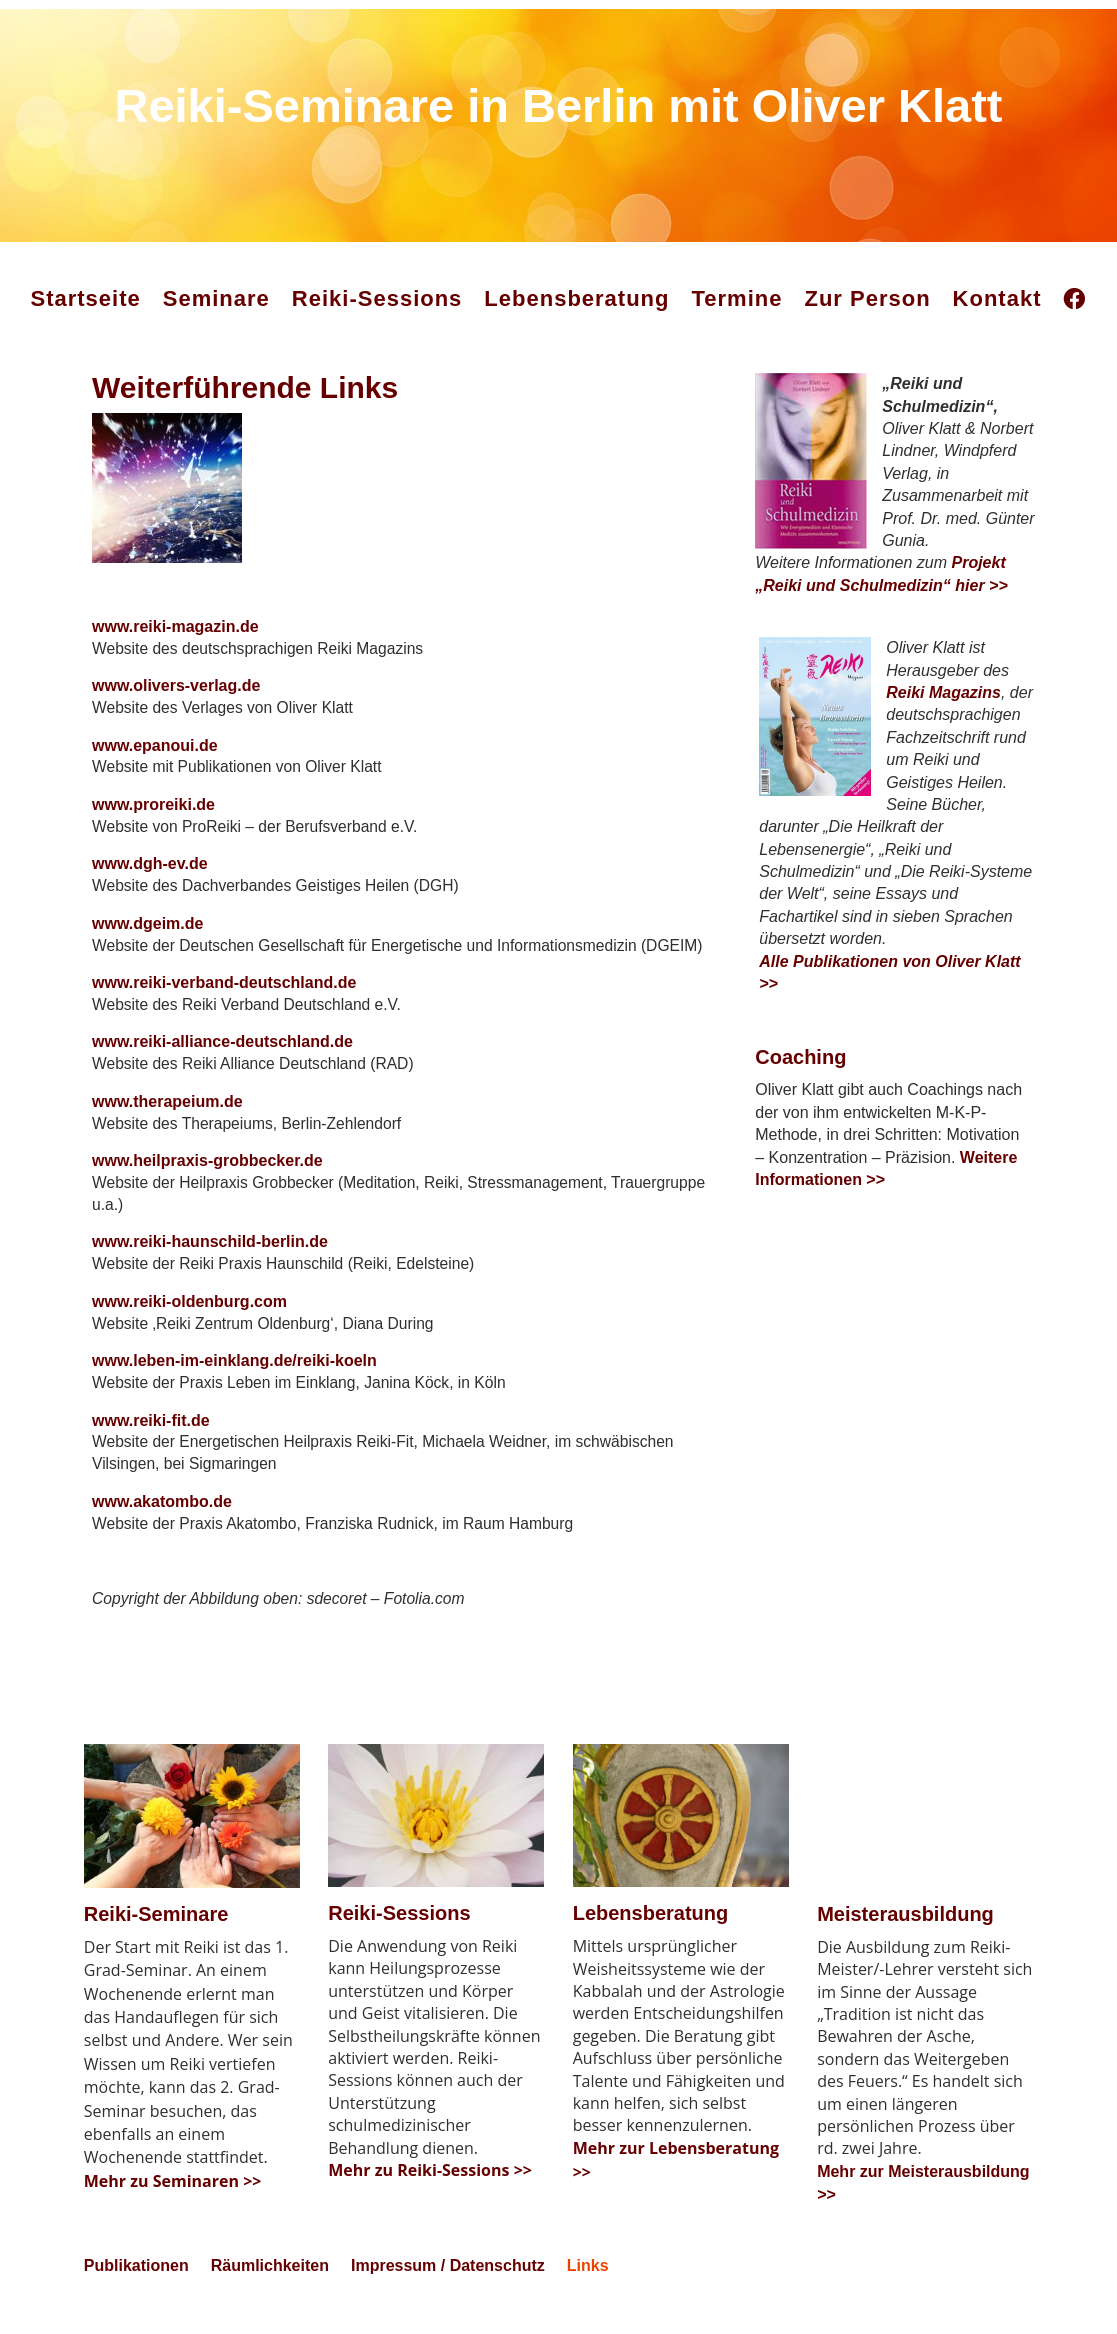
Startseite (86, 298)
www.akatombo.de (162, 1526)
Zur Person (867, 298)
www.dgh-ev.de (150, 874)
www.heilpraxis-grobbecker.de (207, 1178)
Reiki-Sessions (377, 298)
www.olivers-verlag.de (176, 691)
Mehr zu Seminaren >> (173, 2211)
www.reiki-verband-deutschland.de (224, 995)
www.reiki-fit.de (151, 1443)
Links (588, 2296)
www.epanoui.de (155, 752)
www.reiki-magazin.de (175, 631)
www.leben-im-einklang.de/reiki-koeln (234, 1382)
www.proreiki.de (153, 813)
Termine (737, 298)
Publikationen (136, 2296)
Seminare (216, 298)
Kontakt (997, 298)
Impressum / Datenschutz (448, 2296)
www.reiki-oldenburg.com (189, 1322)
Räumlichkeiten (270, 2296)
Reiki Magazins (943, 692)
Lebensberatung (576, 298)
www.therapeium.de (167, 1117)
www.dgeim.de (147, 935)
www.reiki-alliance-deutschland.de (222, 1056)
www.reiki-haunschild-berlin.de (210, 1261)
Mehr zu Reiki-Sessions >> (430, 2200)
